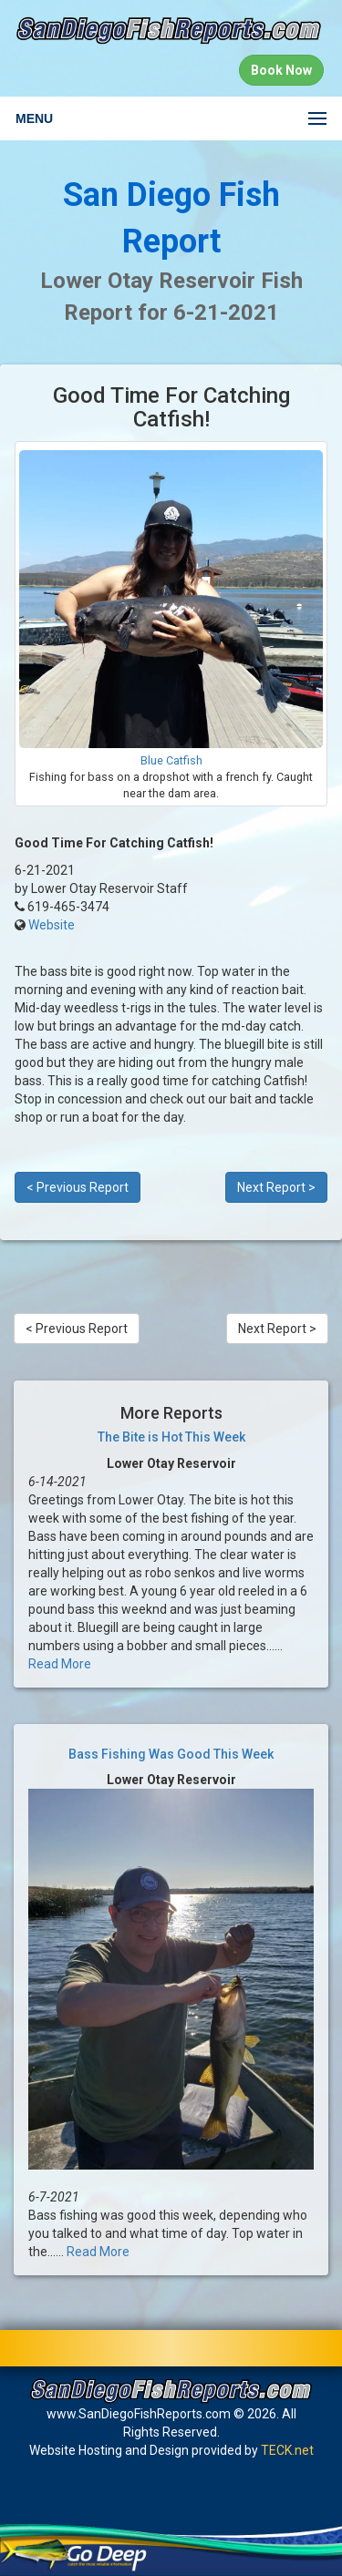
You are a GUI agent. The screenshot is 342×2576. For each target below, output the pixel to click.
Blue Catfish (171, 760)
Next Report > (276, 1187)
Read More (59, 1664)
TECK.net (287, 2450)
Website (51, 925)
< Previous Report (77, 1187)
